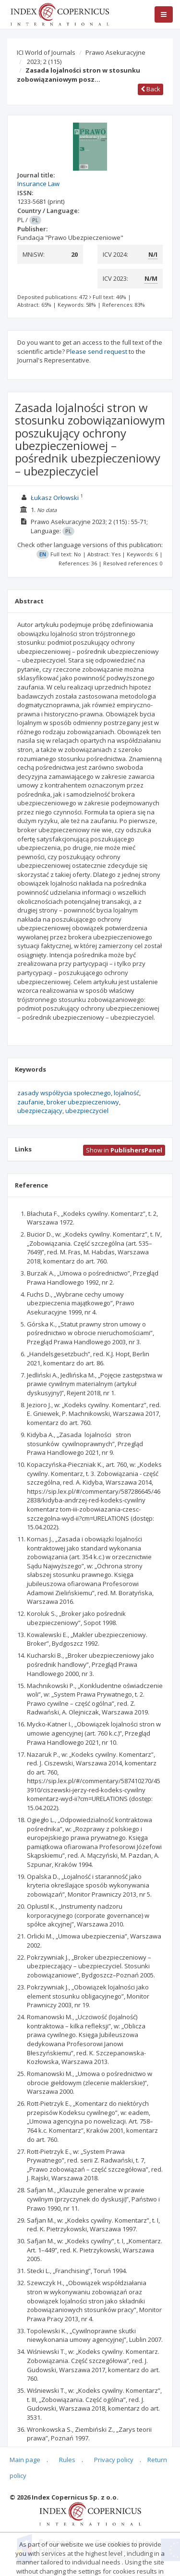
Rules (67, 2459)
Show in (124, 1150)
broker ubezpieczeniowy (83, 1102)
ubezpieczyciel (86, 1110)
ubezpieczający (39, 1110)
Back (150, 89)
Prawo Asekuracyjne (115, 52)
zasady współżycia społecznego (64, 1092)
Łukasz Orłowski (55, 497)
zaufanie (30, 1102)
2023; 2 (44, 61)
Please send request (96, 351)
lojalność (126, 1092)
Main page (25, 2459)
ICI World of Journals (46, 52)
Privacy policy (113, 2459)
